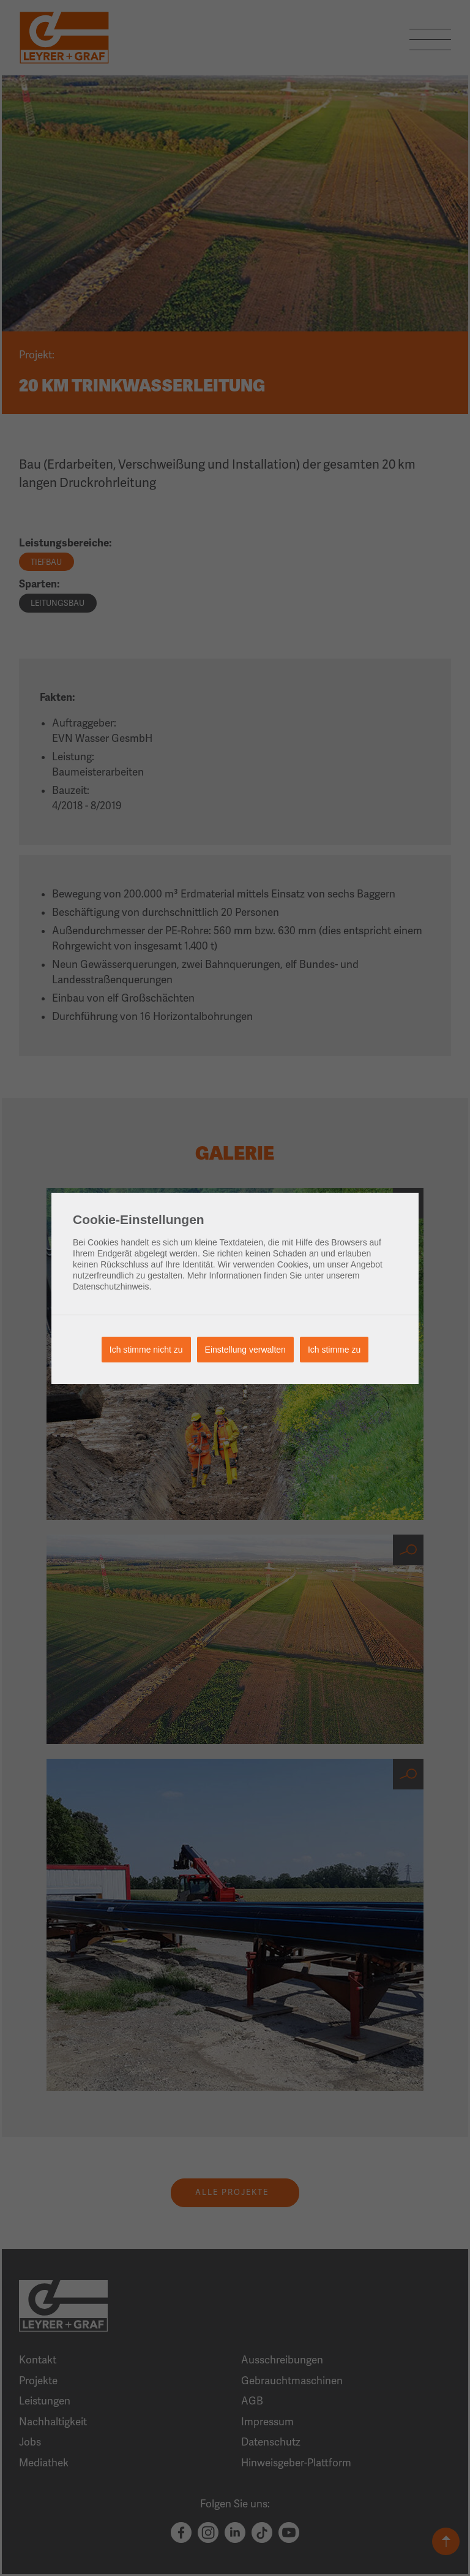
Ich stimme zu (334, 1349)
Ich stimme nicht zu (146, 1349)
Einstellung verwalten (245, 1349)
